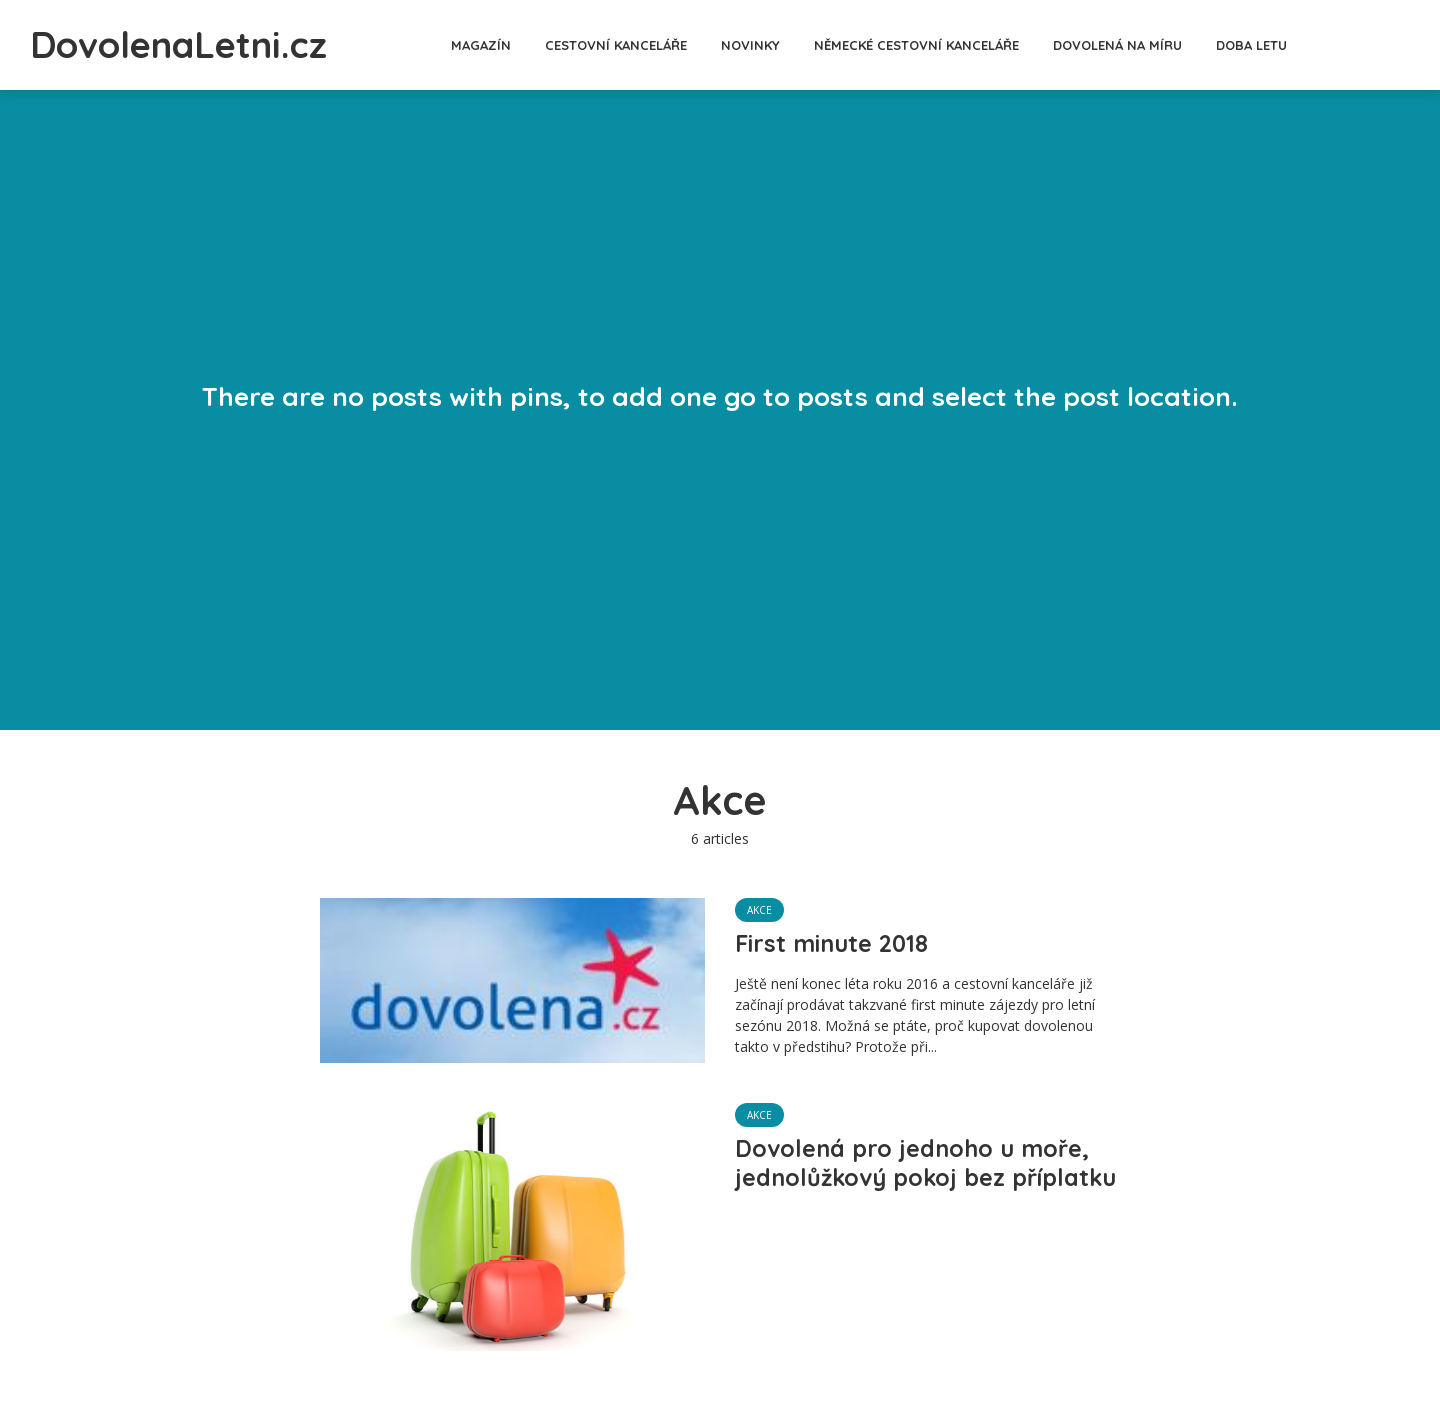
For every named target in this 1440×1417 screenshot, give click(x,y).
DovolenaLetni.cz (195, 43)
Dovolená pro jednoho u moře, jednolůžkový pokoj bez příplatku (915, 1179)
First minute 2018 (833, 944)
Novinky (767, 45)
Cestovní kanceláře (633, 45)
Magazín (498, 45)
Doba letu (1268, 45)
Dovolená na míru (1134, 45)
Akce (759, 910)
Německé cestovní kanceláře (933, 45)
